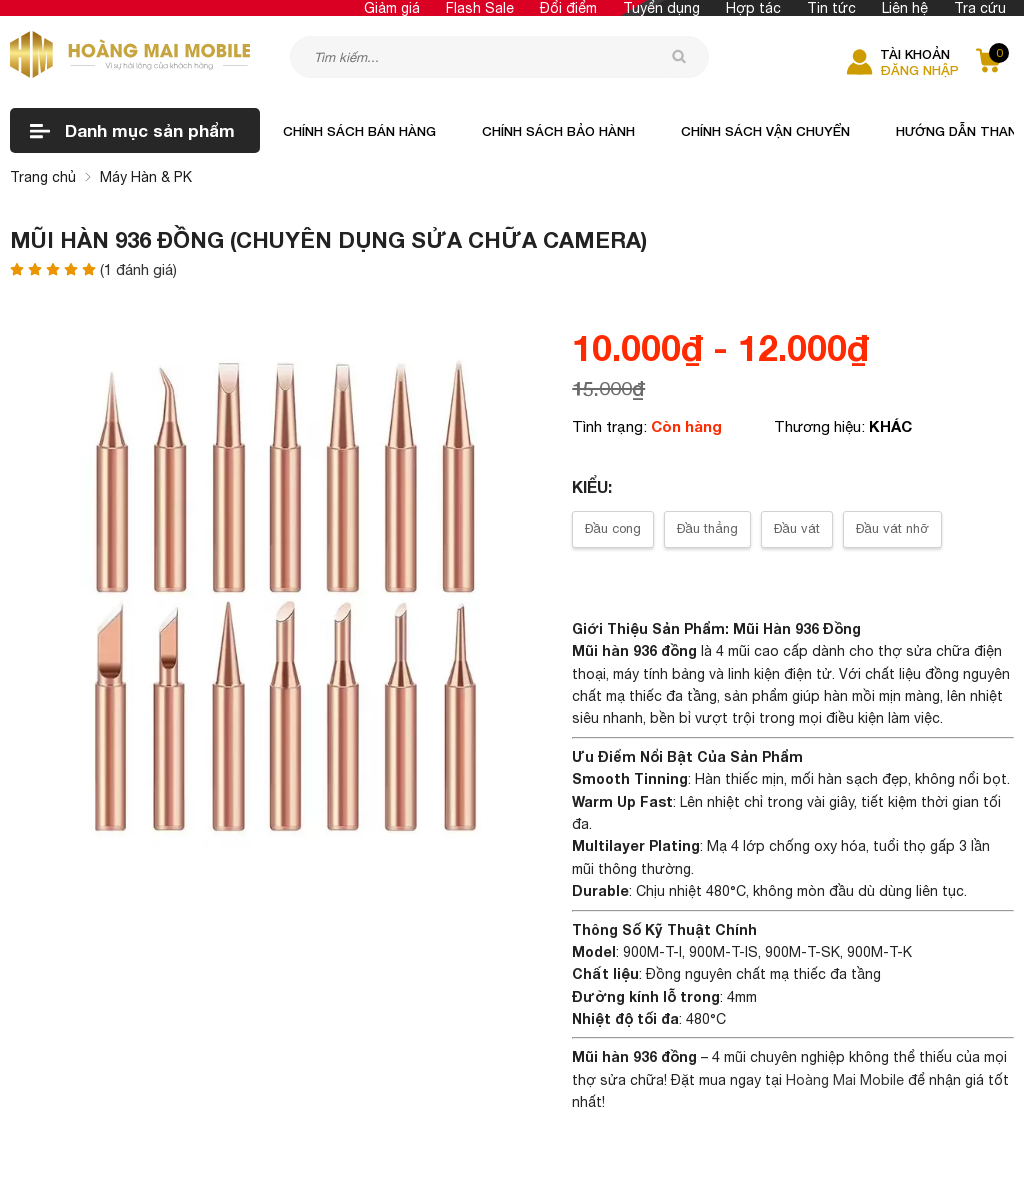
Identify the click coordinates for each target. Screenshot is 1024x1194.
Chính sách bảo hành (558, 131)
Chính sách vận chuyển (765, 131)
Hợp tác (753, 8)
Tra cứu (980, 8)
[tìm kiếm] (679, 56)
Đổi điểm (568, 8)
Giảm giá (392, 8)
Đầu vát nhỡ (892, 528)
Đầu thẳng (707, 528)
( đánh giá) (138, 270)
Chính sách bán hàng (359, 131)
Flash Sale (480, 8)
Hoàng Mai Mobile (845, 1080)
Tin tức (831, 8)
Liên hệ (905, 8)
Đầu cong (613, 528)
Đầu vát (797, 528)
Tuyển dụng (661, 8)
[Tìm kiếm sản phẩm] (499, 57)
